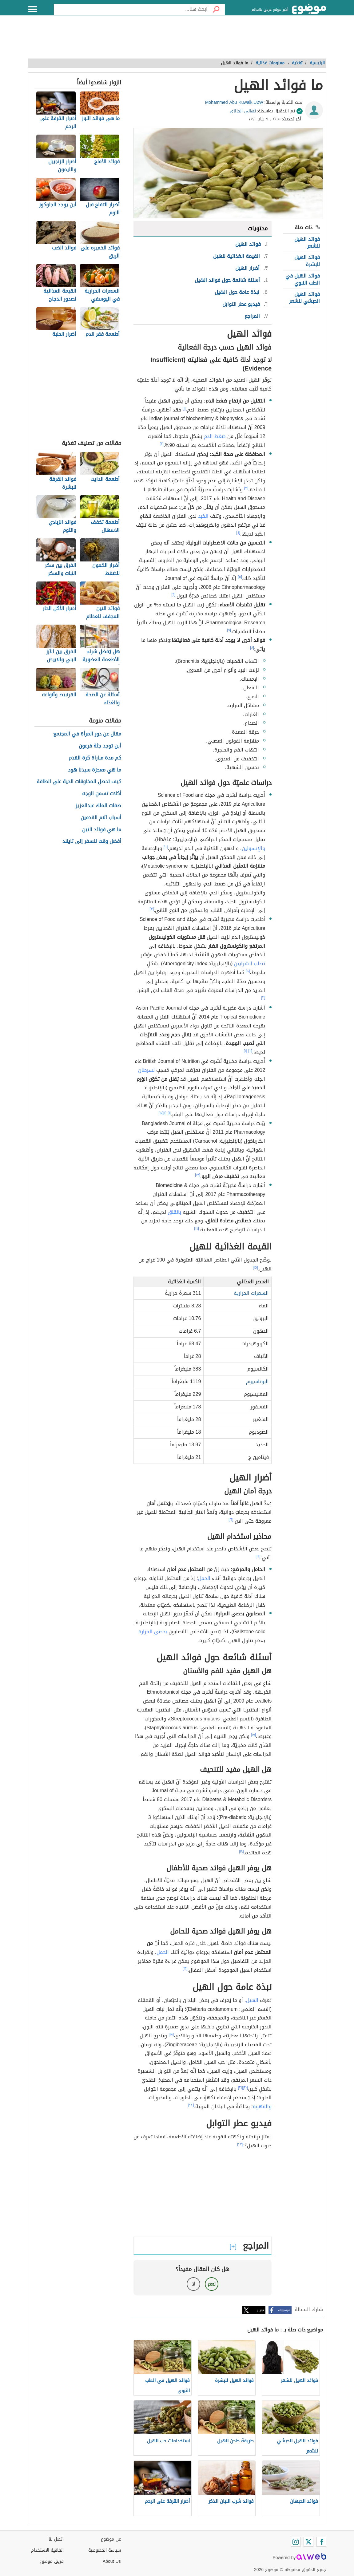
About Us (112, 2561)
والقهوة (262, 2106)
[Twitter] (308, 2542)
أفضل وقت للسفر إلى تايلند (91, 841)
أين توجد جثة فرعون (100, 746)
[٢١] (240, 2087)
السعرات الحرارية (251, 1293)
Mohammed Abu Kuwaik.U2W (234, 102)
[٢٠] (245, 2087)
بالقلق (174, 1212)
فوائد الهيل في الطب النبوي (302, 279)
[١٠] (248, 971)
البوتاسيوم (257, 1381)
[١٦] (231, 1519)
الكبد (203, 516)
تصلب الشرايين (249, 963)
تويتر (260, 2310)
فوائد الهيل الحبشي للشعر (304, 298)
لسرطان (146, 1070)
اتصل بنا (56, 2539)
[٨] (252, 647)
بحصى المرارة (152, 1631)
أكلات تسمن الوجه (101, 793)
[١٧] (253, 1735)
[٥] (240, 576)
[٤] (238, 532)
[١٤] (196, 1228)
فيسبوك (284, 2310)
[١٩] (171, 2034)
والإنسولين (253, 848)
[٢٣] (240, 2144)
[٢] (162, 443)
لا (193, 2284)
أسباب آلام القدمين (101, 817)
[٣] (246, 488)
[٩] (166, 847)
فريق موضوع (51, 2561)
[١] (184, 408)
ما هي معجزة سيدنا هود (94, 770)
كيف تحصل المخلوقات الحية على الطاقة (79, 781)
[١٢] (160, 1113)
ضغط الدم (215, 436)
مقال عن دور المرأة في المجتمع (87, 734)
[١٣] (197, 1175)
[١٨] (241, 1851)
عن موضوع (111, 2539)
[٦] (173, 594)
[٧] (229, 630)
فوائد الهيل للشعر (307, 242)
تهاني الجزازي (243, 111)
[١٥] (255, 1267)
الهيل (252, 2000)
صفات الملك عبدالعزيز (98, 805)
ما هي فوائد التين (101, 829)
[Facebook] (321, 2542)
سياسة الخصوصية (104, 2550)
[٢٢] (191, 2105)
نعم (212, 2284)
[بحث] (216, 9)
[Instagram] (295, 2542)
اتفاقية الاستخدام (47, 2550)
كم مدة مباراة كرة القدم (95, 758)
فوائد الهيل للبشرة (307, 261)
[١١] (250, 1050)
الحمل (204, 1578)
